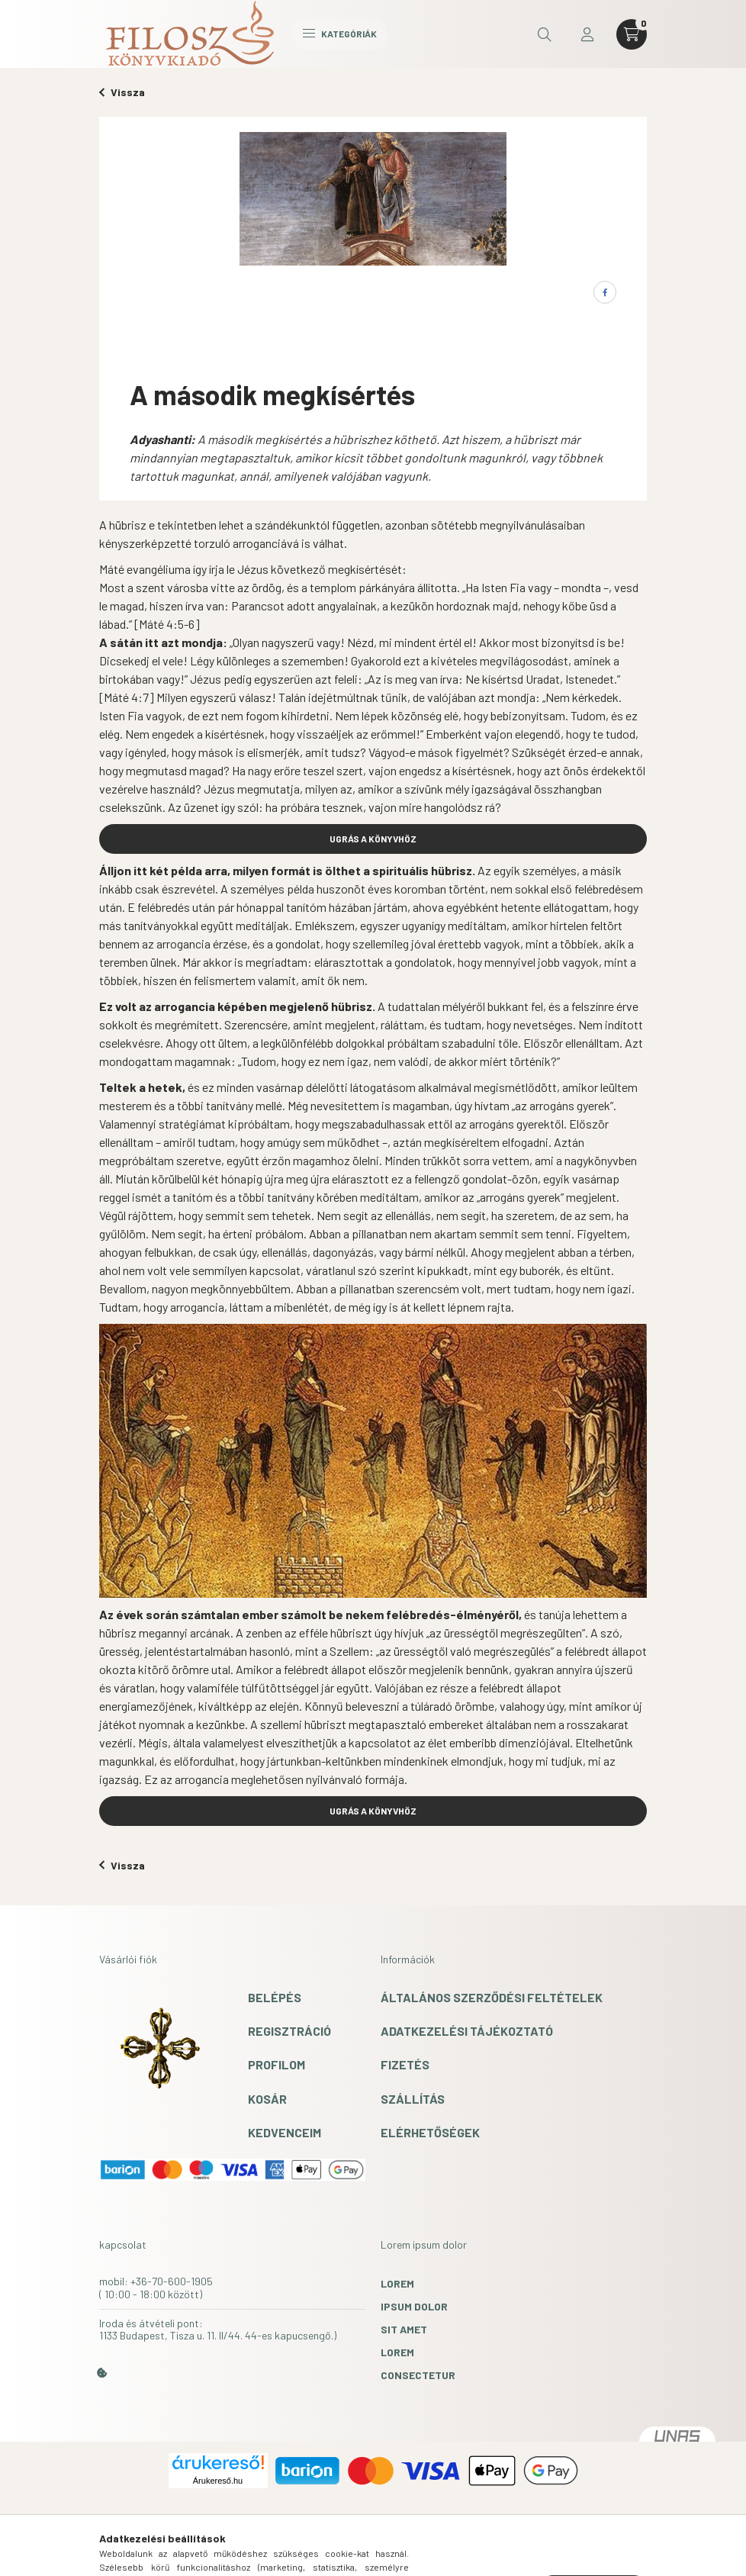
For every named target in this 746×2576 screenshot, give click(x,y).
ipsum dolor (414, 2306)
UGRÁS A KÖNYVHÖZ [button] (373, 838)
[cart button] (631, 34)
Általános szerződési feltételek (492, 1997)
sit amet (404, 2329)
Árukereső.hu (218, 2480)
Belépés (274, 1997)
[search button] (544, 34)
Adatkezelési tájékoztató (467, 2031)
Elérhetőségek (430, 2132)
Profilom (276, 2064)
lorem (397, 2283)
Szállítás (413, 2098)
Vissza (122, 91)
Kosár (267, 2098)
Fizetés (405, 2064)
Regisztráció (289, 2031)
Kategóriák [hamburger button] (340, 33)
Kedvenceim (284, 2132)
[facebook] (604, 292)
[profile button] (587, 34)
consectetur (418, 2374)
